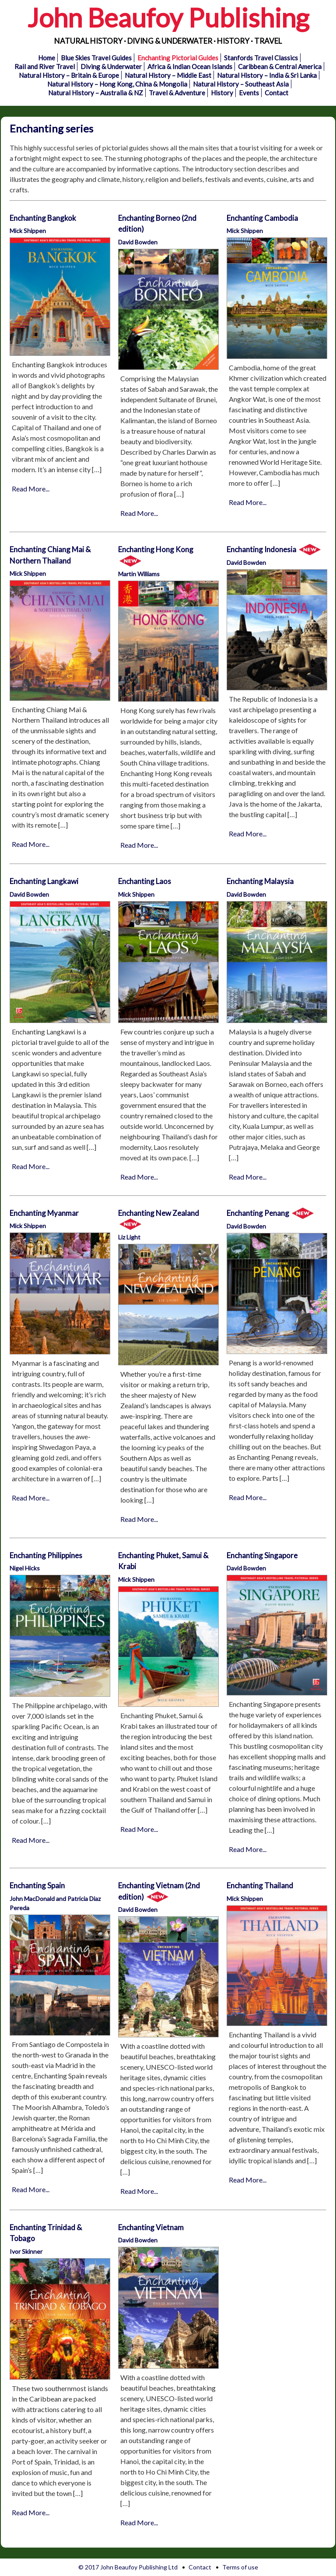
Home (46, 58)
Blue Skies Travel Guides (96, 58)
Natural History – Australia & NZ (95, 93)
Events (249, 93)
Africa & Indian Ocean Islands (189, 66)
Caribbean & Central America (280, 66)
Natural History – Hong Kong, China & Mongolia (117, 84)
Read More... (30, 488)
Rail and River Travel (44, 66)
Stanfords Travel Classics (261, 58)
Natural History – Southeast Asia (241, 84)
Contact (276, 93)
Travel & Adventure (177, 93)
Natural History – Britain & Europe (69, 75)
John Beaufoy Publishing (168, 17)
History (222, 93)
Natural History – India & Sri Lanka (267, 75)
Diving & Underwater (111, 66)
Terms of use (240, 2567)
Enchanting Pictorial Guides (177, 58)
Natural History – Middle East (168, 75)
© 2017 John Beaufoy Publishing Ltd (128, 2567)
